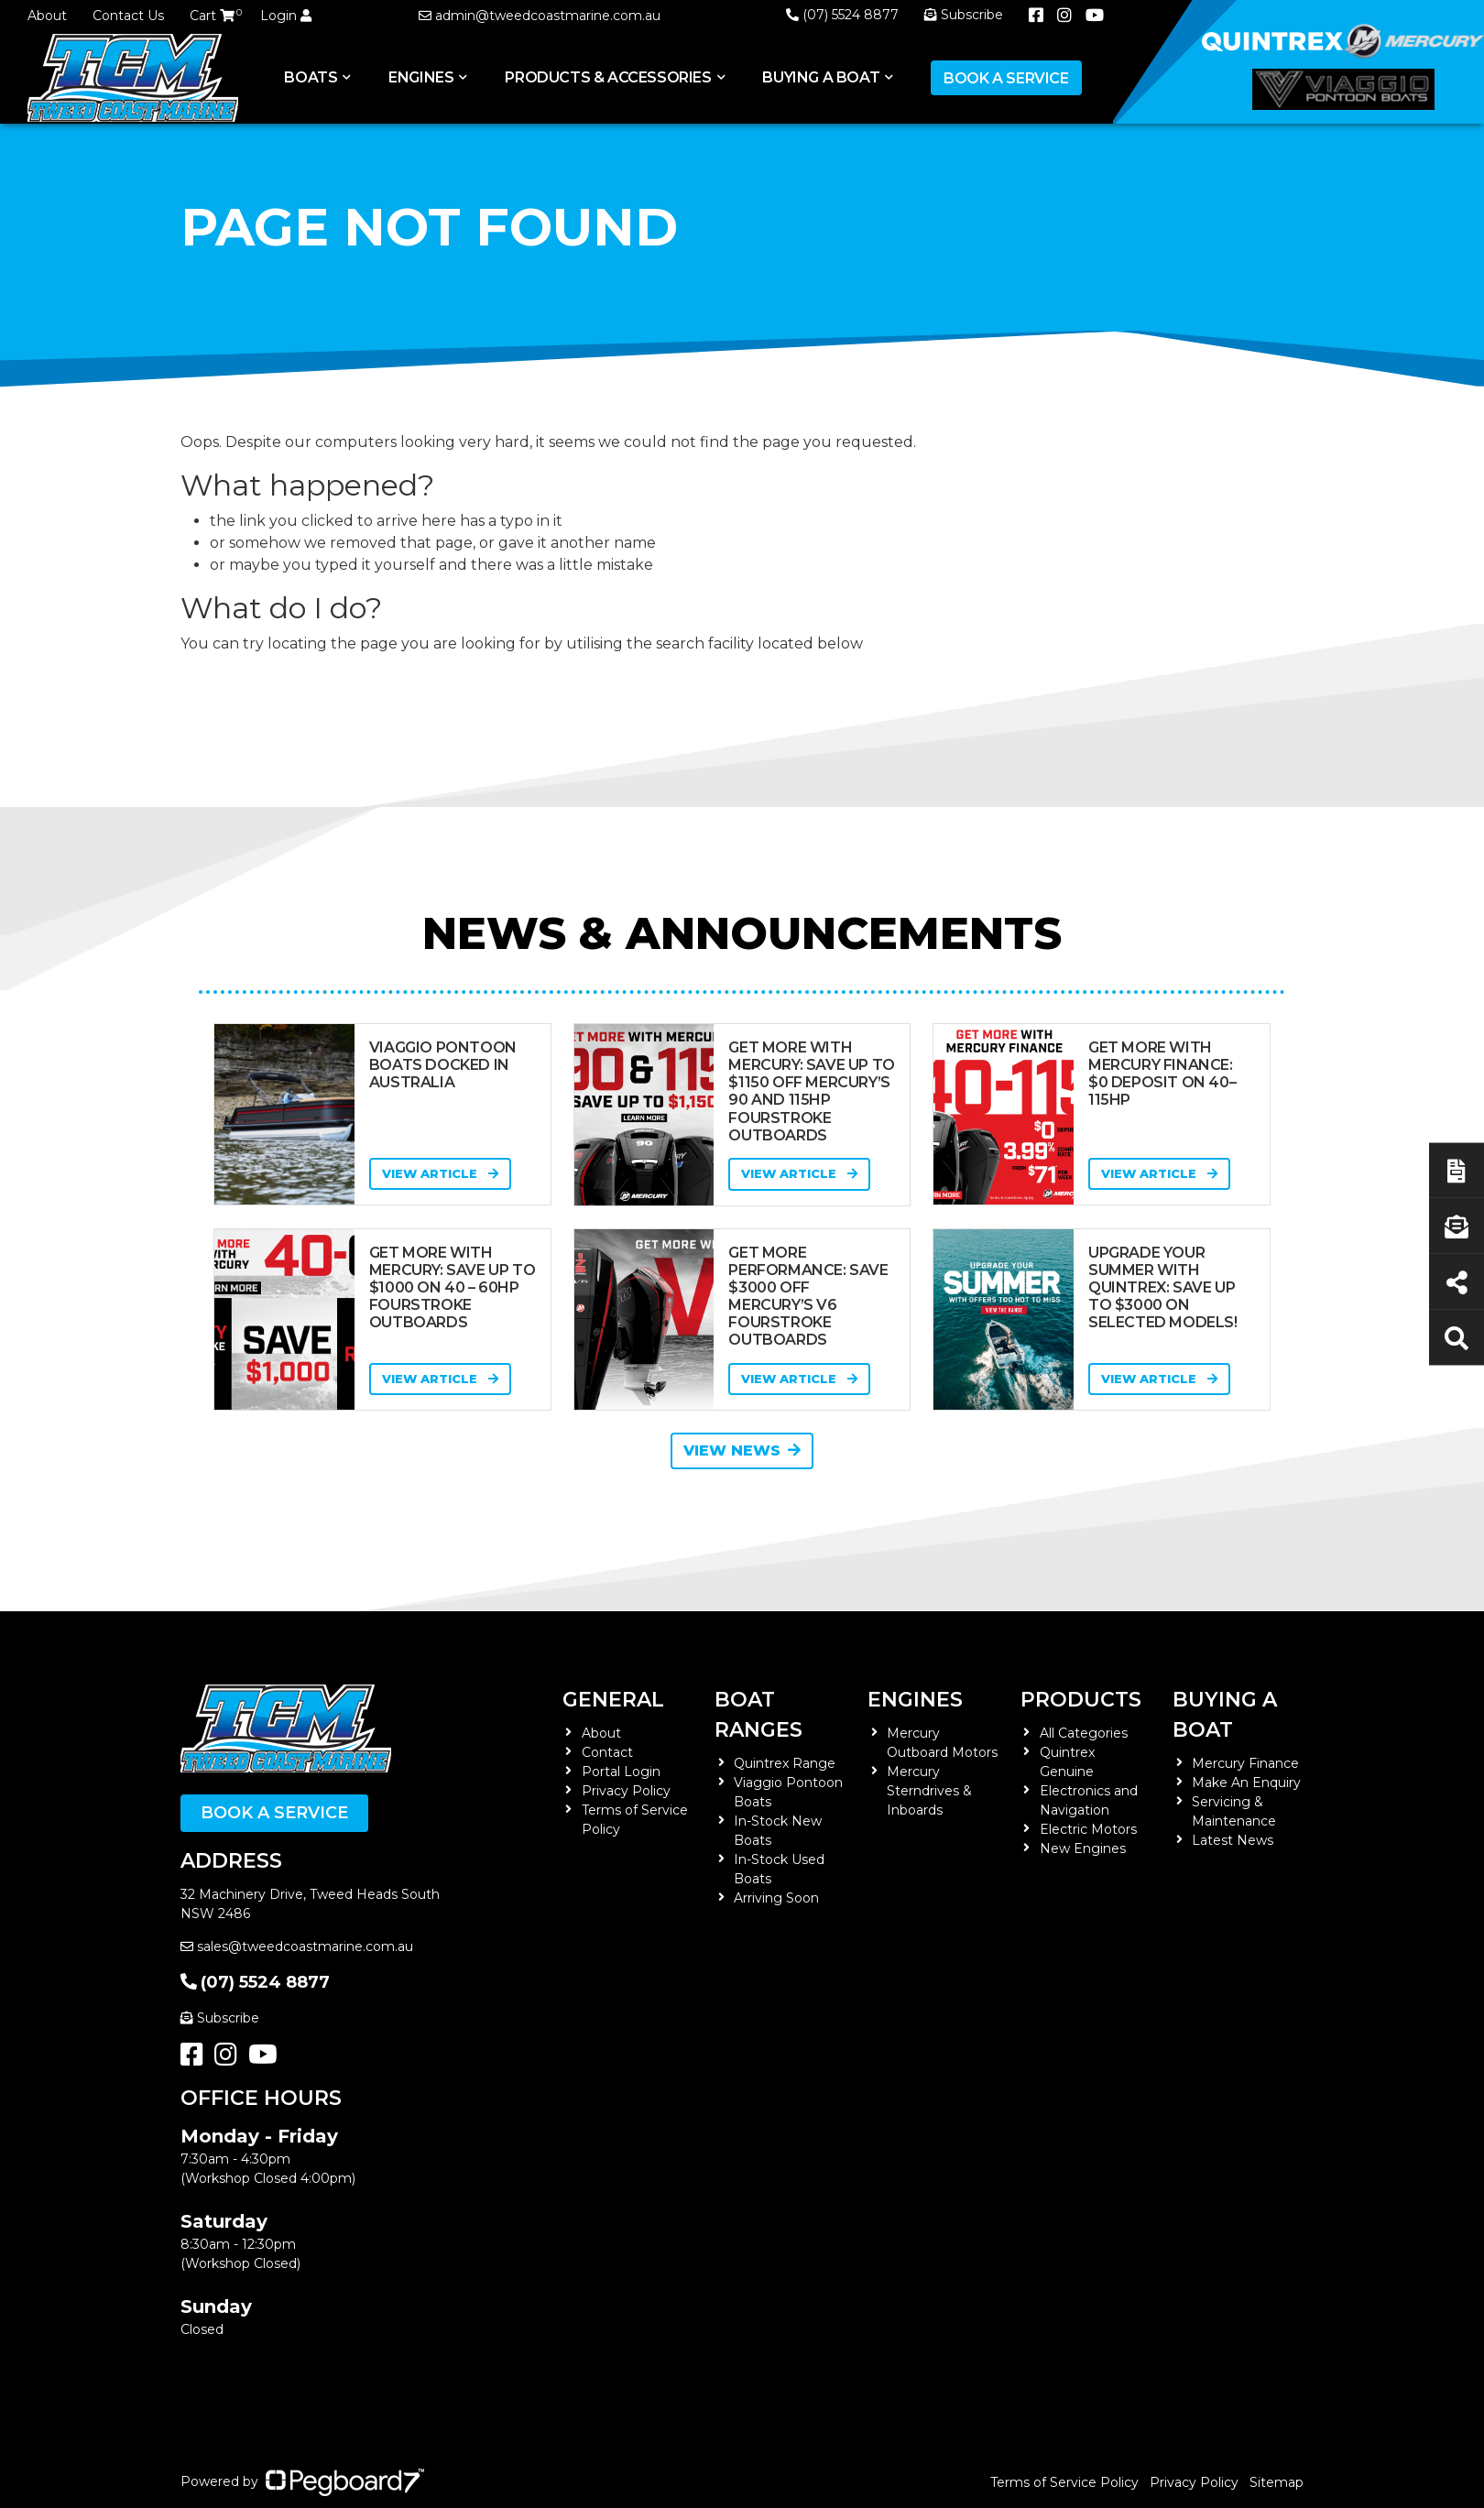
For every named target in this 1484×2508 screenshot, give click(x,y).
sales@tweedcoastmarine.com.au (296, 1946)
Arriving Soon (776, 1898)
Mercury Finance (1245, 1763)
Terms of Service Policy (1064, 2482)
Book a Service (1006, 78)
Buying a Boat (820, 77)
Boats (310, 77)
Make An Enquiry (1246, 1782)
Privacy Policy (626, 1791)
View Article (440, 1173)
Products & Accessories (608, 77)
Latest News (1232, 1840)
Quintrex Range (784, 1763)
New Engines (1083, 1848)
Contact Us (128, 15)
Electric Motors (1088, 1829)
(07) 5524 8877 (842, 14)
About (47, 15)
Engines (420, 77)
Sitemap (1276, 2482)
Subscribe (219, 2018)
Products (1080, 1699)
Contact (607, 1752)
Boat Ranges (758, 1714)
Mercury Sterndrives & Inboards (929, 1790)
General (613, 1699)
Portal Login (621, 1771)
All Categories (1084, 1733)
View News (742, 1450)
